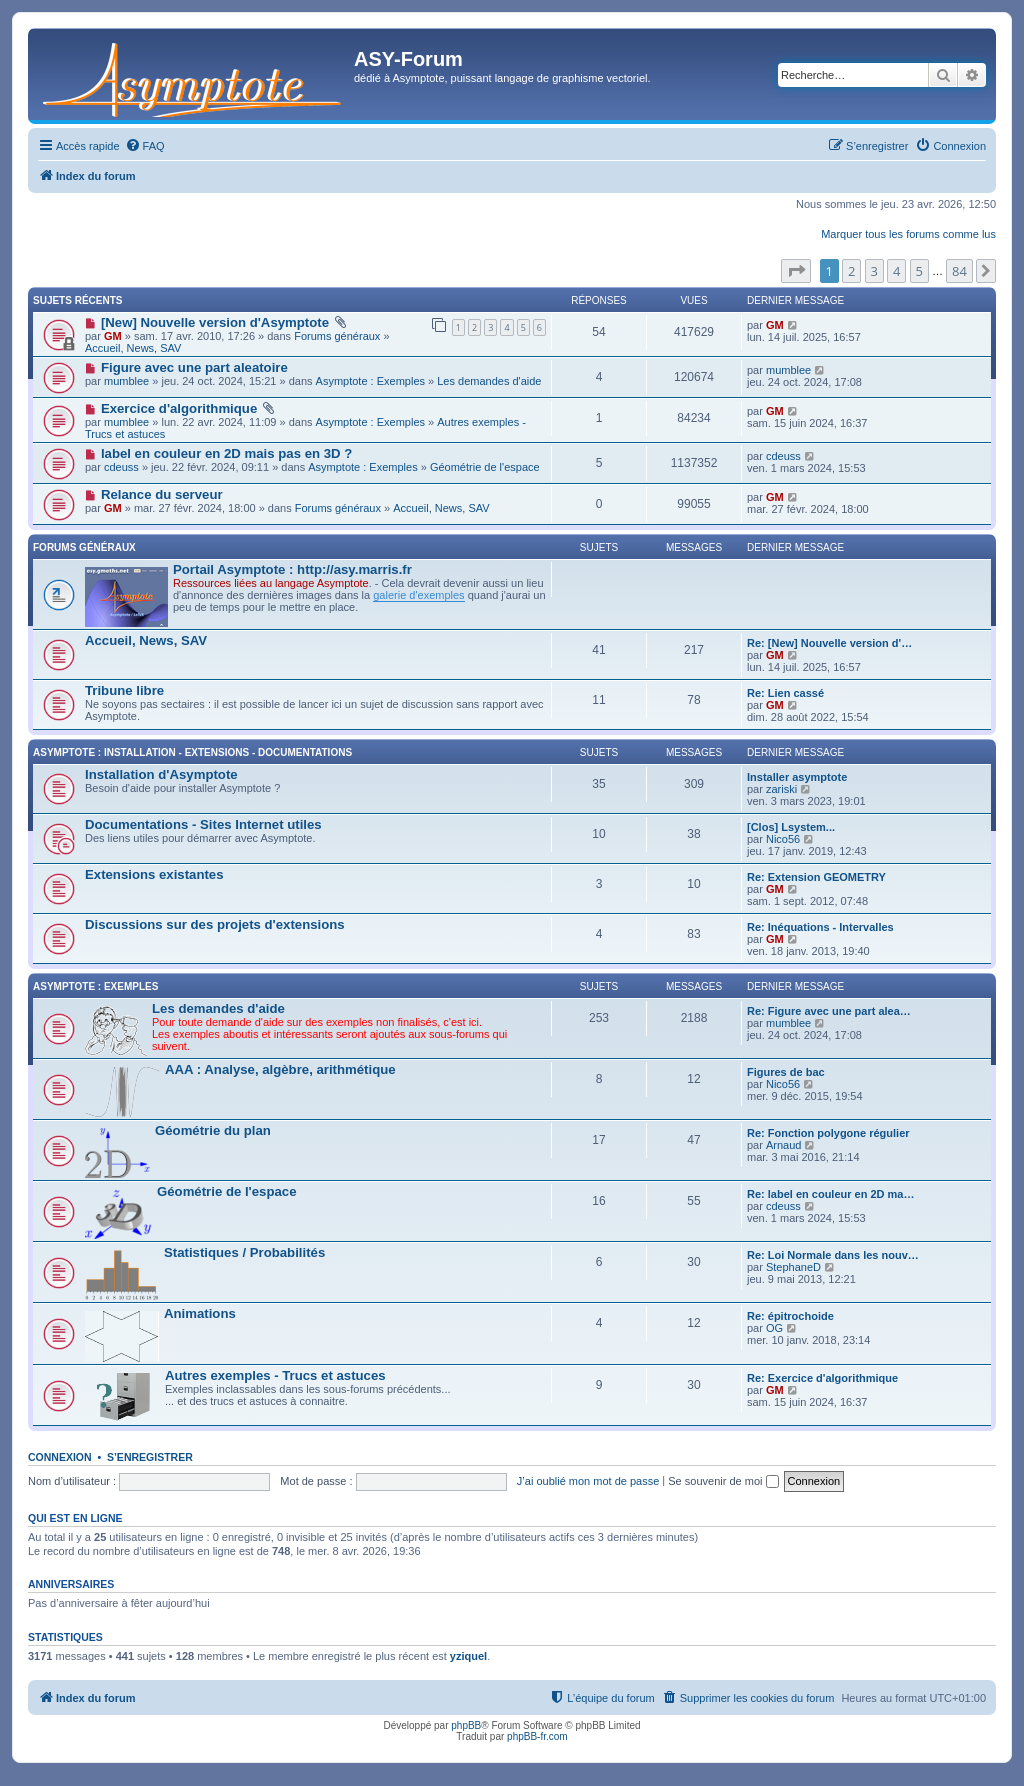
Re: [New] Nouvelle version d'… (829, 643)
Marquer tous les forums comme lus (908, 234)
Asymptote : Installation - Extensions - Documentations (192, 752)
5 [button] (919, 271)
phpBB (466, 1725)
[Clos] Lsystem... (791, 827)
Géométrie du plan (213, 1130)
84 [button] (959, 271)
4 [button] (896, 271)
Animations (200, 1313)
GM (113, 336)
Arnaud (783, 1145)
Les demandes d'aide (489, 381)
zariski (781, 789)
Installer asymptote (797, 777)
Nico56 (783, 839)
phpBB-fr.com (537, 1736)
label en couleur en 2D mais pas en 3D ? (226, 453)
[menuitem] (145, 146)
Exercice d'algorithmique (179, 408)
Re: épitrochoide (790, 1316)
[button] (796, 271)
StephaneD (793, 1267)
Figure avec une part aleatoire (194, 367)
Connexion (60, 1457)
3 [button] (874, 271)
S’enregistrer (150, 1457)
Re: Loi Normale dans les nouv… (833, 1255)
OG (774, 1328)
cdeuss (121, 467)
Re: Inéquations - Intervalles (820, 927)
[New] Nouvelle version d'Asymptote (215, 322)
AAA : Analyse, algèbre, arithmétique (280, 1069)
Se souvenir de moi (723, 1481)
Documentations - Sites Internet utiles (203, 824)
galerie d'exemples (418, 595)
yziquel (468, 1656)
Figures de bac (786, 1072)
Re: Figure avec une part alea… (829, 1011)
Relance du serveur (162, 494)
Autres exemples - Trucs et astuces (275, 1375)
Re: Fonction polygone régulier (828, 1133)
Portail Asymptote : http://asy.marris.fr (292, 569)
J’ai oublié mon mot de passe (588, 1481)
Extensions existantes (154, 874)
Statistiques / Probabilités (244, 1252)
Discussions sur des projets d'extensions (215, 924)
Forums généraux (337, 336)
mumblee (126, 381)
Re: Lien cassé (785, 693)
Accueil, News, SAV (133, 348)
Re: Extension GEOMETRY (816, 877)
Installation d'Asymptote (161, 774)
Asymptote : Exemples (370, 381)
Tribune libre (124, 690)
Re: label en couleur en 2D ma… (831, 1194)
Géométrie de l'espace (485, 467)
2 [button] (851, 271)
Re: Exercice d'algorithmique (822, 1378)
